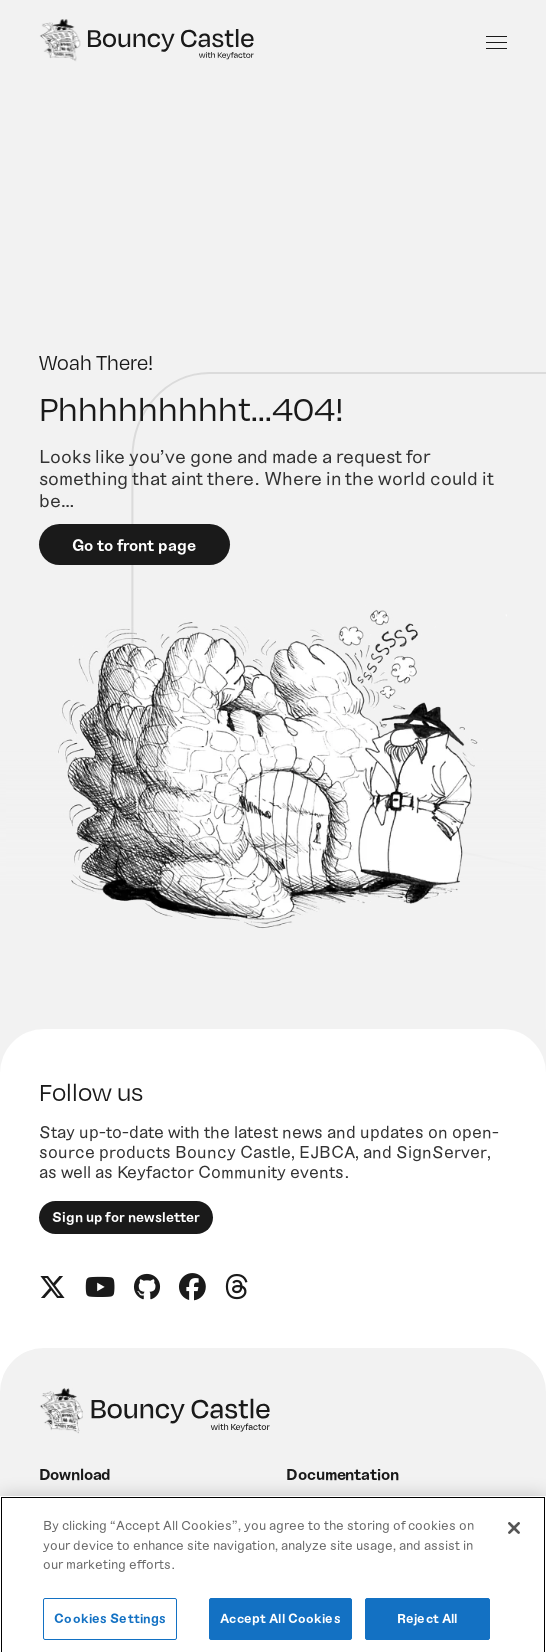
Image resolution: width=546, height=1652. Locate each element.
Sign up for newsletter (126, 1216)
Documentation (342, 1473)
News (306, 1508)
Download (75, 1473)
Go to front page (134, 544)
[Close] (514, 1545)
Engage (67, 1508)
